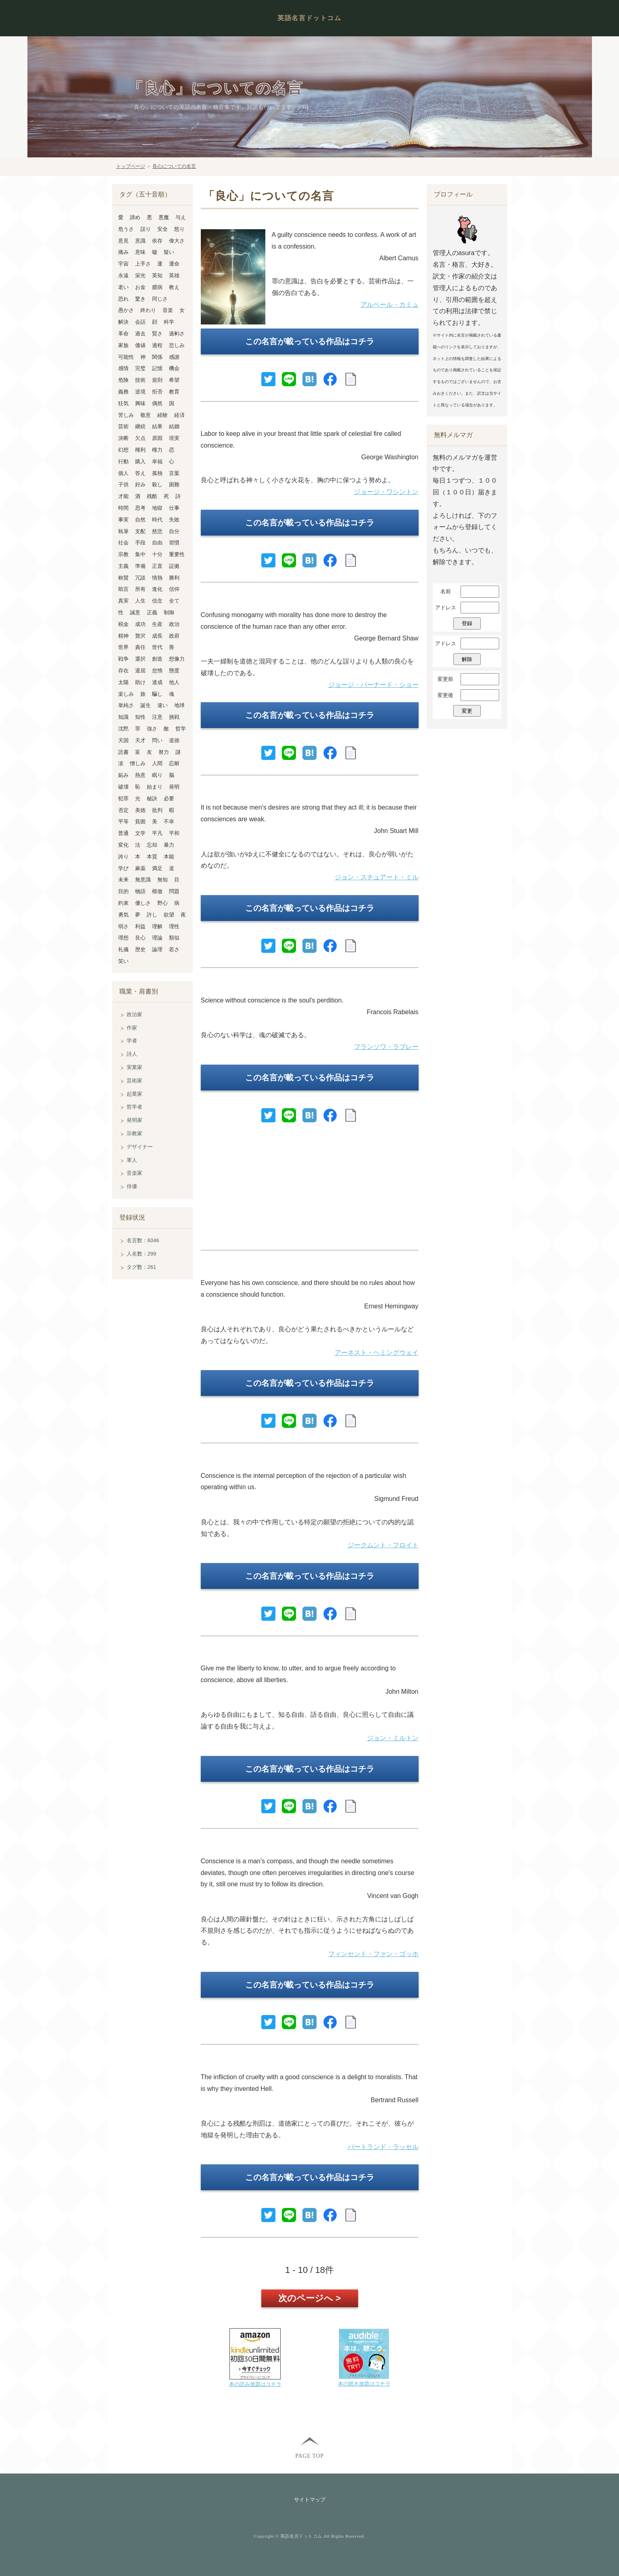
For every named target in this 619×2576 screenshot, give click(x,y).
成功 (140, 624)
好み (140, 484)
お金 (140, 287)
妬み (123, 775)
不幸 (169, 821)
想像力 (177, 659)
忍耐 (174, 763)
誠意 (135, 612)
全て (174, 601)
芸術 (123, 426)
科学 (169, 322)
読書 (123, 752)
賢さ (157, 334)
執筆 (123, 531)
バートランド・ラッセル (383, 2146)
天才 (140, 740)
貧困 (140, 821)
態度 (174, 671)
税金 (123, 624)
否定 (123, 810)
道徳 (174, 740)
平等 (123, 821)
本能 (169, 857)
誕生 (145, 705)
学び (123, 868)
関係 (157, 357)
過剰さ (177, 334)
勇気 (123, 915)
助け (140, 682)
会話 (140, 322)
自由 (157, 543)
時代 (157, 520)
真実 (123, 601)
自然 (140, 520)
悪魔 (163, 217)
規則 (157, 380)
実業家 (134, 1067)
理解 (157, 926)
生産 (157, 624)
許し (152, 915)
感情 (123, 368)
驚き (140, 299)
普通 (123, 833)
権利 (140, 450)
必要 (169, 798)
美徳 (140, 810)
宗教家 (134, 1133)
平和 (174, 833)
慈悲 (157, 531)
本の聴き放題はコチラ (364, 2384)
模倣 (157, 891)
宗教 (123, 554)
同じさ (160, 299)
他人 (174, 682)
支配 (140, 531)
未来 (123, 880)
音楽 (168, 310)
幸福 (157, 461)
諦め (135, 217)
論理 (157, 949)
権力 (157, 450)
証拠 (174, 566)
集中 (140, 554)
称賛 (123, 578)
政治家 (134, 1014)
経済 (179, 415)
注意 (157, 717)
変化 (123, 845)
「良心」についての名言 (215, 89)
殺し (157, 484)
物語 (140, 891)
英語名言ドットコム (309, 18)
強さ (152, 729)
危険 (123, 380)
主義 (123, 566)
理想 (123, 938)
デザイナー (140, 1147)
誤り (145, 229)
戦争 (123, 659)
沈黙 (123, 729)
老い (123, 287)
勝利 (174, 578)
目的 (123, 891)
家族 (123, 345)
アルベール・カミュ (390, 304)
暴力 (169, 845)
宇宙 (123, 264)
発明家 (134, 1120)
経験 (162, 415)
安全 (162, 229)
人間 (157, 763)
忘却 (152, 845)
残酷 (152, 496)
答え (140, 473)
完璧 (140, 368)
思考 (140, 508)
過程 (157, 345)
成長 (157, 636)
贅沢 (140, 636)
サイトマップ (309, 2499)
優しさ (143, 903)
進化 (157, 589)
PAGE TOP (309, 2455)
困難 (174, 484)
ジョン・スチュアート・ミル (377, 877)
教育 (174, 392)
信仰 (174, 589)
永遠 (123, 275)
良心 (140, 938)
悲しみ (177, 345)
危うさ (126, 229)
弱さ (123, 926)
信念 (157, 601)
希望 (174, 380)
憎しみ (138, 763)
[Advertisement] (310, 1190)
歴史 (140, 949)
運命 (174, 264)
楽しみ (126, 694)
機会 (174, 368)
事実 (123, 520)
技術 (140, 380)
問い (157, 740)
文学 (140, 833)
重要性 (177, 554)
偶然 (157, 403)
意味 (140, 252)
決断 (123, 438)
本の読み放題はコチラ (255, 2384)
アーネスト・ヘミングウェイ (377, 1352)
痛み (123, 252)
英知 (157, 275)
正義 (152, 612)
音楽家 (134, 1173)
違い (162, 705)
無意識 (143, 880)
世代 (157, 647)
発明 (174, 787)
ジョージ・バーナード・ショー (373, 684)
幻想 (123, 450)
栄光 (140, 275)
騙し (157, 694)
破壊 (123, 787)
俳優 (132, 1186)
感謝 (174, 357)
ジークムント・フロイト (383, 1545)
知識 (123, 717)
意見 (123, 241)
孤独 (157, 473)
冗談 (140, 578)
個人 (123, 473)
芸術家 (134, 1081)
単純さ (126, 705)
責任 (140, 647)
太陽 (123, 682)
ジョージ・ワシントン (386, 491)
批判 (157, 810)
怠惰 (157, 671)
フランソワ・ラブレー (386, 1046)
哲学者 (134, 1107)
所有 (140, 589)
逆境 (140, 392)
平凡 (157, 833)
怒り (179, 229)
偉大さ (177, 241)
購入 (140, 461)
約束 (123, 903)
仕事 (174, 508)
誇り (123, 857)
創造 (157, 659)
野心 (162, 903)
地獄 (157, 508)
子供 (123, 484)
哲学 (180, 729)
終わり (148, 310)
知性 (140, 717)
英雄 (174, 275)
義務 (123, 392)
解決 (123, 322)
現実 (174, 438)
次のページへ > (309, 2298)
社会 (123, 543)
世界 (123, 647)
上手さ (143, 264)
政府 (174, 636)
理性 (174, 926)
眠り (157, 775)
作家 (132, 1028)
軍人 (132, 1160)
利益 (140, 926)
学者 (132, 1041)
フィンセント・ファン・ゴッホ (373, 1953)
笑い (123, 961)
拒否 (157, 392)
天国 (123, 740)
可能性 (126, 357)
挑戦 (174, 717)
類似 (174, 938)
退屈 (140, 671)
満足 (157, 868)
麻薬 (140, 868)
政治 (174, 624)
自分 (174, 531)
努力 (163, 752)
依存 (157, 241)
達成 (157, 682)
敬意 (145, 415)
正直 (157, 566)
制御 (169, 612)
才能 (123, 496)
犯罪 (123, 798)
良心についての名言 (174, 166)
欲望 (169, 915)
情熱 (157, 578)
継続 (140, 426)
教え (174, 287)
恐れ (123, 299)
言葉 (174, 473)
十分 (157, 554)
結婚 (174, 426)
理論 (157, 938)
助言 (123, 589)
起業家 (134, 1094)
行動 (123, 461)
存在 (123, 671)
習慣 (174, 543)
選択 (140, 659)
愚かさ (126, 310)
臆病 (157, 287)
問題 (174, 891)
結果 (157, 426)
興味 (140, 403)
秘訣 (152, 798)
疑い (169, 252)
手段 (140, 543)
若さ (174, 949)
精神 (123, 636)
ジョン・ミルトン (393, 1738)
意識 (140, 241)
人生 (140, 601)
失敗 (174, 520)
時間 (123, 508)
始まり (155, 787)
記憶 (157, 368)
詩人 (132, 1054)
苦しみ (126, 415)
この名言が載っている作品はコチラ (309, 341)
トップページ (130, 166)
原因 (157, 438)
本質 (152, 857)
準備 (140, 566)
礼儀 (123, 949)
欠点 (140, 438)
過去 (140, 334)
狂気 (123, 403)
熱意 (140, 775)
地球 (179, 705)
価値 (140, 345)
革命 (123, 334)
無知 (162, 880)
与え (180, 217)
